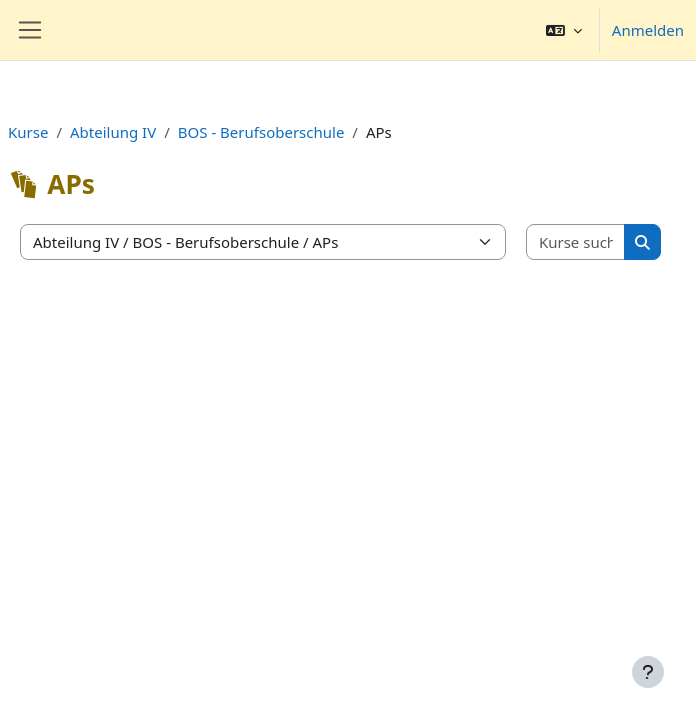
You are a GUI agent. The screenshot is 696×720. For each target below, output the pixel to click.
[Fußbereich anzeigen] (648, 672)
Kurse (28, 132)
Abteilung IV (113, 132)
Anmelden (648, 30)
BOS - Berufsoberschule (261, 132)
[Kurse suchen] (576, 242)
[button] (564, 30)
